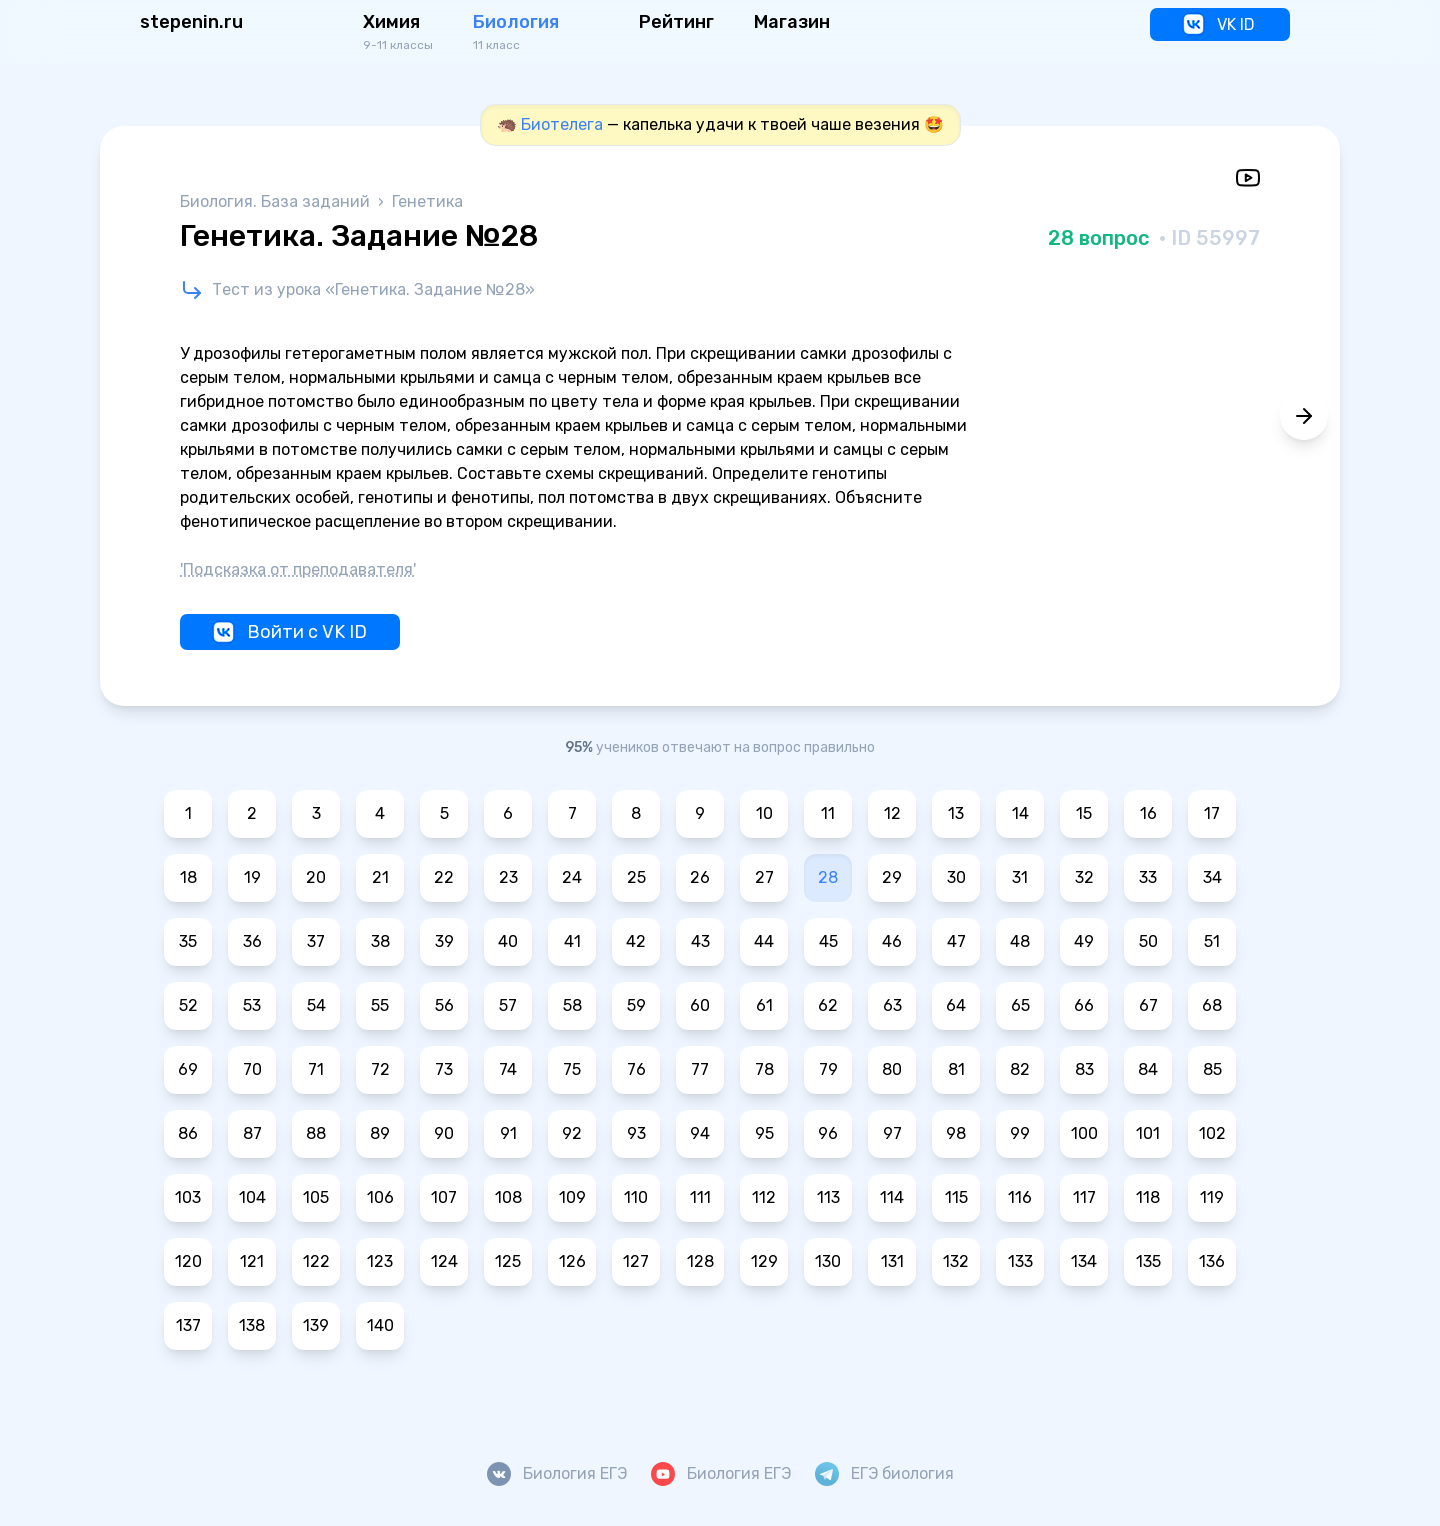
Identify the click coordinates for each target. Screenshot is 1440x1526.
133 (1020, 1261)
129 (764, 1261)
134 (1084, 1261)
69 (188, 1069)
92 (572, 1133)
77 (700, 1069)
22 (444, 877)
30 (956, 877)
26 (700, 877)
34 (1212, 877)
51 (1212, 941)
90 (444, 1133)
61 (764, 1005)
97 (892, 1133)
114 (892, 1197)
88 (316, 1133)
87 (252, 1133)
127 (636, 1261)
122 (316, 1261)
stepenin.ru (191, 22)
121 (252, 1261)
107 (444, 1197)
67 (1148, 1005)
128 (700, 1261)
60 (700, 1005)
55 (380, 1005)
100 (1084, 1133)
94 (700, 1133)
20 (316, 877)
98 (956, 1133)
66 (1084, 1005)
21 (380, 877)
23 (508, 877)
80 (892, 1069)
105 (316, 1197)
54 (316, 1005)
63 (892, 1005)
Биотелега (562, 124)
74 (508, 1069)
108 (508, 1197)
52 (188, 1005)
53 (252, 1005)
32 (1084, 877)
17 (1212, 813)
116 (1020, 1197)
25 (636, 877)
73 (444, 1069)
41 (572, 941)
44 (764, 941)
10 (764, 813)
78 (764, 1069)
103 (188, 1197)
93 (636, 1133)
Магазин (792, 22)
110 (636, 1197)
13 (956, 813)
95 (764, 1133)
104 (252, 1197)
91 (508, 1133)
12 (892, 813)
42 (636, 941)
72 (380, 1069)
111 (700, 1197)
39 (444, 941)
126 (572, 1261)
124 (444, 1261)
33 (1148, 877)
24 (572, 877)
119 (1212, 1197)
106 (380, 1197)
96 (828, 1133)
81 (956, 1069)
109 (572, 1197)
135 (1148, 1261)
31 (1020, 877)
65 (1020, 1005)
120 (188, 1261)
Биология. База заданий (277, 201)
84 (1148, 1069)
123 (380, 1261)
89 (380, 1133)
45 (828, 941)
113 (828, 1197)
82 (1020, 1069)
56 (444, 1005)
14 (1020, 813)
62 (828, 1005)
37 (316, 941)
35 (188, 941)
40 (508, 941)
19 (252, 877)
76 (636, 1069)
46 (892, 941)
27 (764, 877)
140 (380, 1325)
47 (956, 941)
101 (1148, 1133)
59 (636, 1005)
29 (892, 877)
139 (316, 1325)
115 (956, 1197)
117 (1084, 1197)
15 (1084, 813)
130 (828, 1261)
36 (252, 941)
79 (828, 1069)
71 (316, 1069)
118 (1148, 1197)
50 (1148, 941)
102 (1212, 1133)
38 (380, 941)
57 (508, 1005)
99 (1020, 1133)
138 (252, 1325)
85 (1212, 1069)
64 (956, 1005)
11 (828, 813)
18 (188, 877)
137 (188, 1325)
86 (188, 1133)
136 (1212, 1261)
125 (508, 1261)
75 (572, 1069)
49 (1084, 941)
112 (764, 1197)
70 (252, 1069)
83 (1084, 1069)
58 (572, 1005)
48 (1020, 941)
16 (1148, 813)
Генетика (427, 201)
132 (956, 1261)
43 (700, 941)
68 (1212, 1005)
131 (892, 1261)
